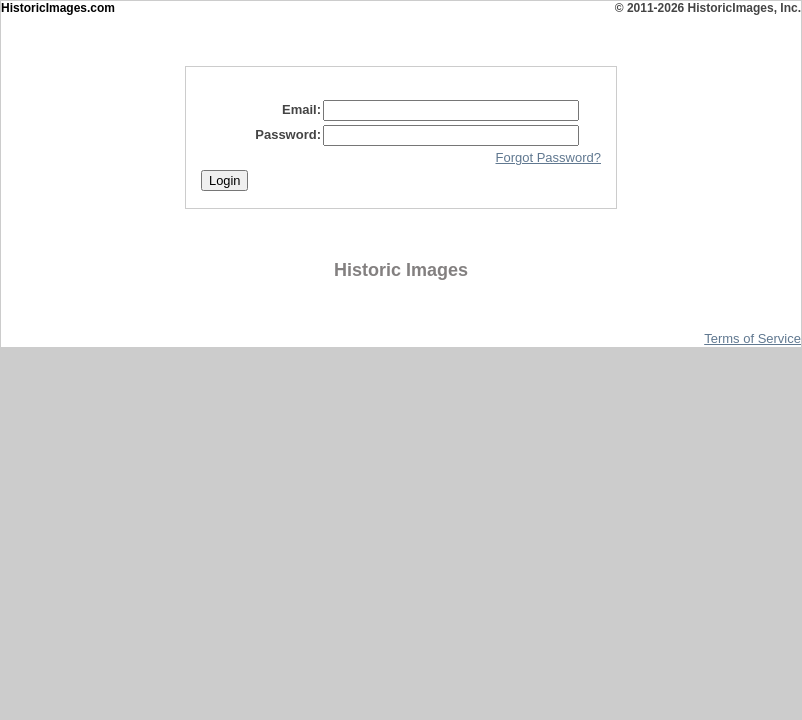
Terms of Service (752, 338)
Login (224, 180)
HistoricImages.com (58, 8)
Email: (301, 109)
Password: (288, 134)
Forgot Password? (549, 157)
